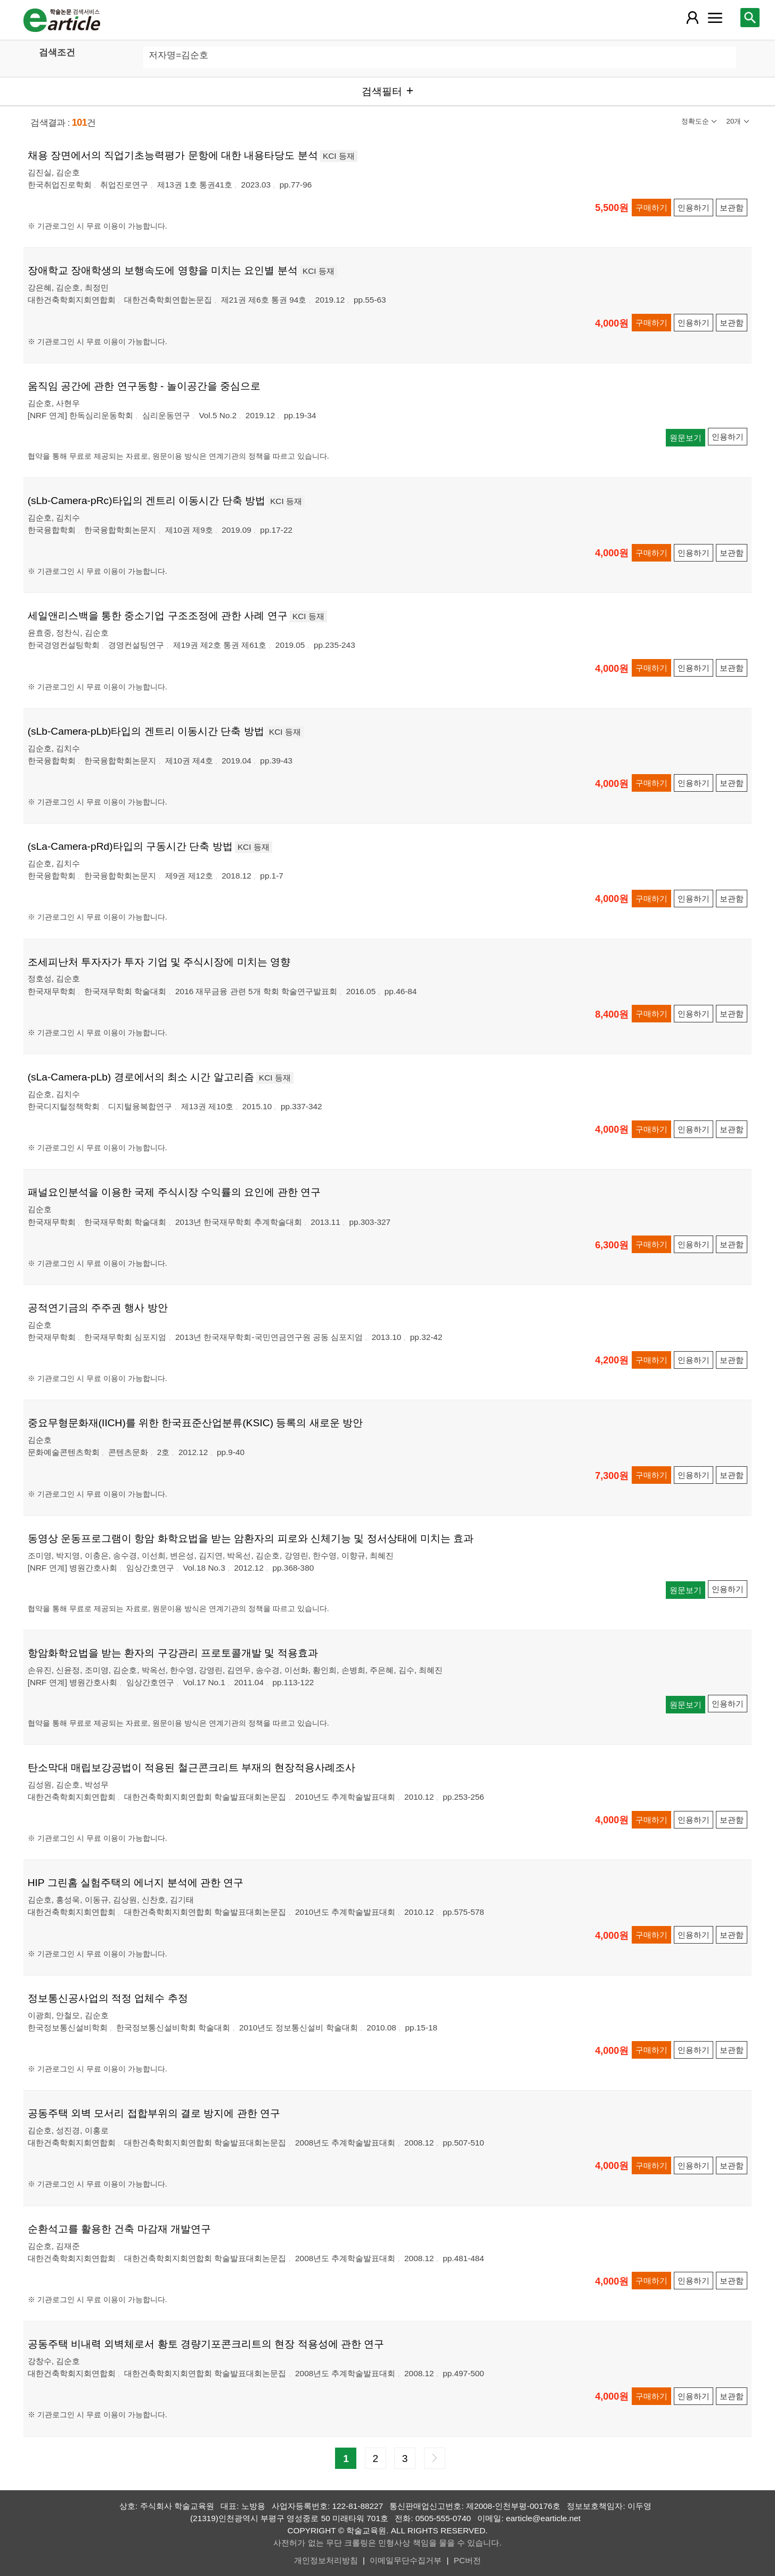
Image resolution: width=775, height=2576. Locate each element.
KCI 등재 (339, 155)
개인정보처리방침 (326, 2560)
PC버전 (467, 2560)
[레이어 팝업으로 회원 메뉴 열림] (692, 17)
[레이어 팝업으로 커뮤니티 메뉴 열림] (715, 17)
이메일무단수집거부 (406, 2560)
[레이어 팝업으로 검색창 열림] (750, 17)
